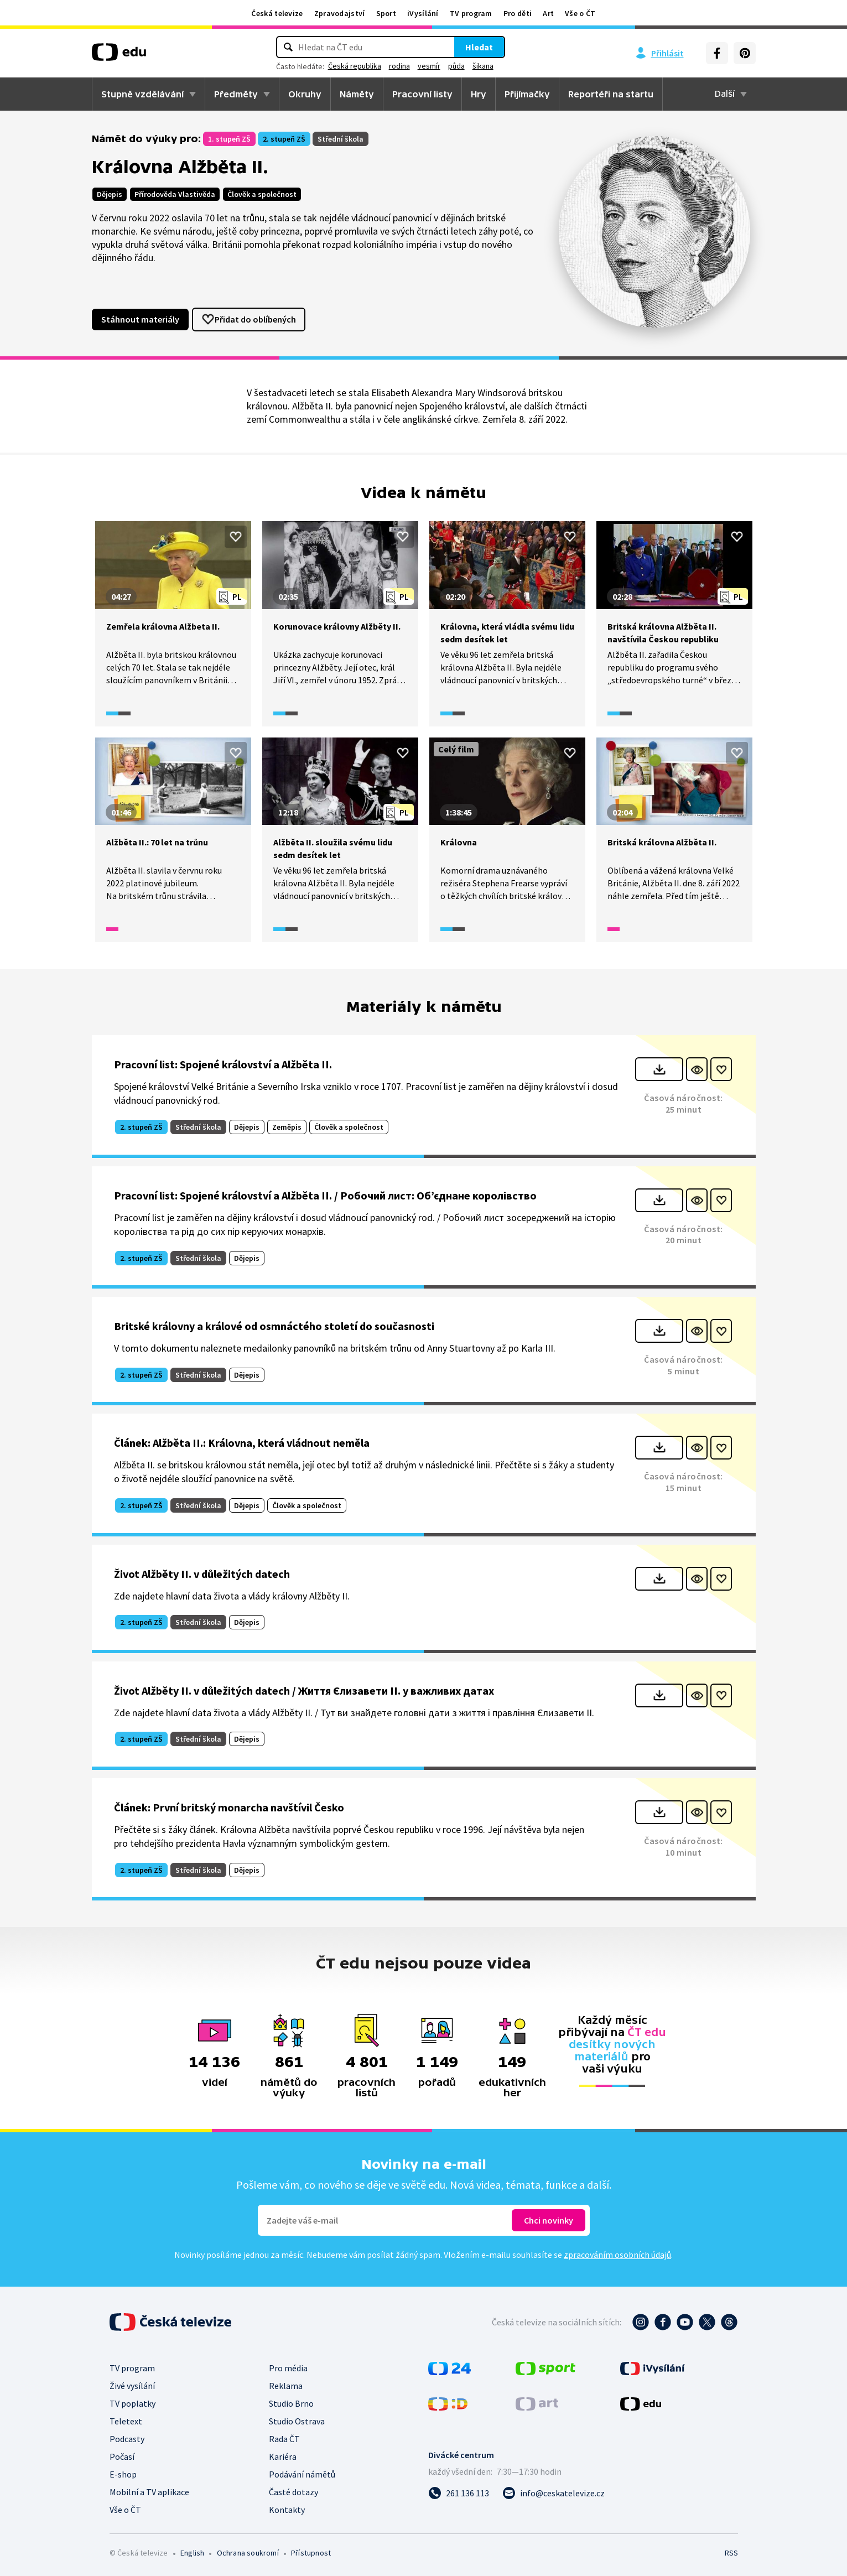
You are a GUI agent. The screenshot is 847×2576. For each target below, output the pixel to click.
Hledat (479, 47)
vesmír (429, 66)
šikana (482, 66)
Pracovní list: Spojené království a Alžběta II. (223, 1064)
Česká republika (354, 66)
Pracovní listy (422, 94)
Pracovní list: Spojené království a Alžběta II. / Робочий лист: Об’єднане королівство (325, 1195)
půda (456, 66)
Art (548, 13)
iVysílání (423, 13)
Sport (386, 13)
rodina (399, 66)
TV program (471, 13)
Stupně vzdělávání (142, 94)
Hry (478, 94)
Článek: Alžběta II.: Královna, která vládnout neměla (242, 1443)
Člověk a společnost (262, 194)
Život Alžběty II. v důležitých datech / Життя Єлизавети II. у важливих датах (304, 1690)
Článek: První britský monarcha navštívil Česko (229, 1807)
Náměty (357, 94)
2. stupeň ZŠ (284, 139)
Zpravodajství (339, 13)
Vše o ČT (580, 13)
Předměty (236, 94)
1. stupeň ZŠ (229, 139)
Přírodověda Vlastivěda (174, 194)
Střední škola (340, 139)
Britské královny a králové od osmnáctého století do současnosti (274, 1326)
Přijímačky (527, 94)
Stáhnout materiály (140, 319)
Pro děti (517, 13)
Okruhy (304, 94)
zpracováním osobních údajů (617, 2254)
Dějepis (109, 194)
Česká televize (277, 13)
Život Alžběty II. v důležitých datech (202, 1574)
